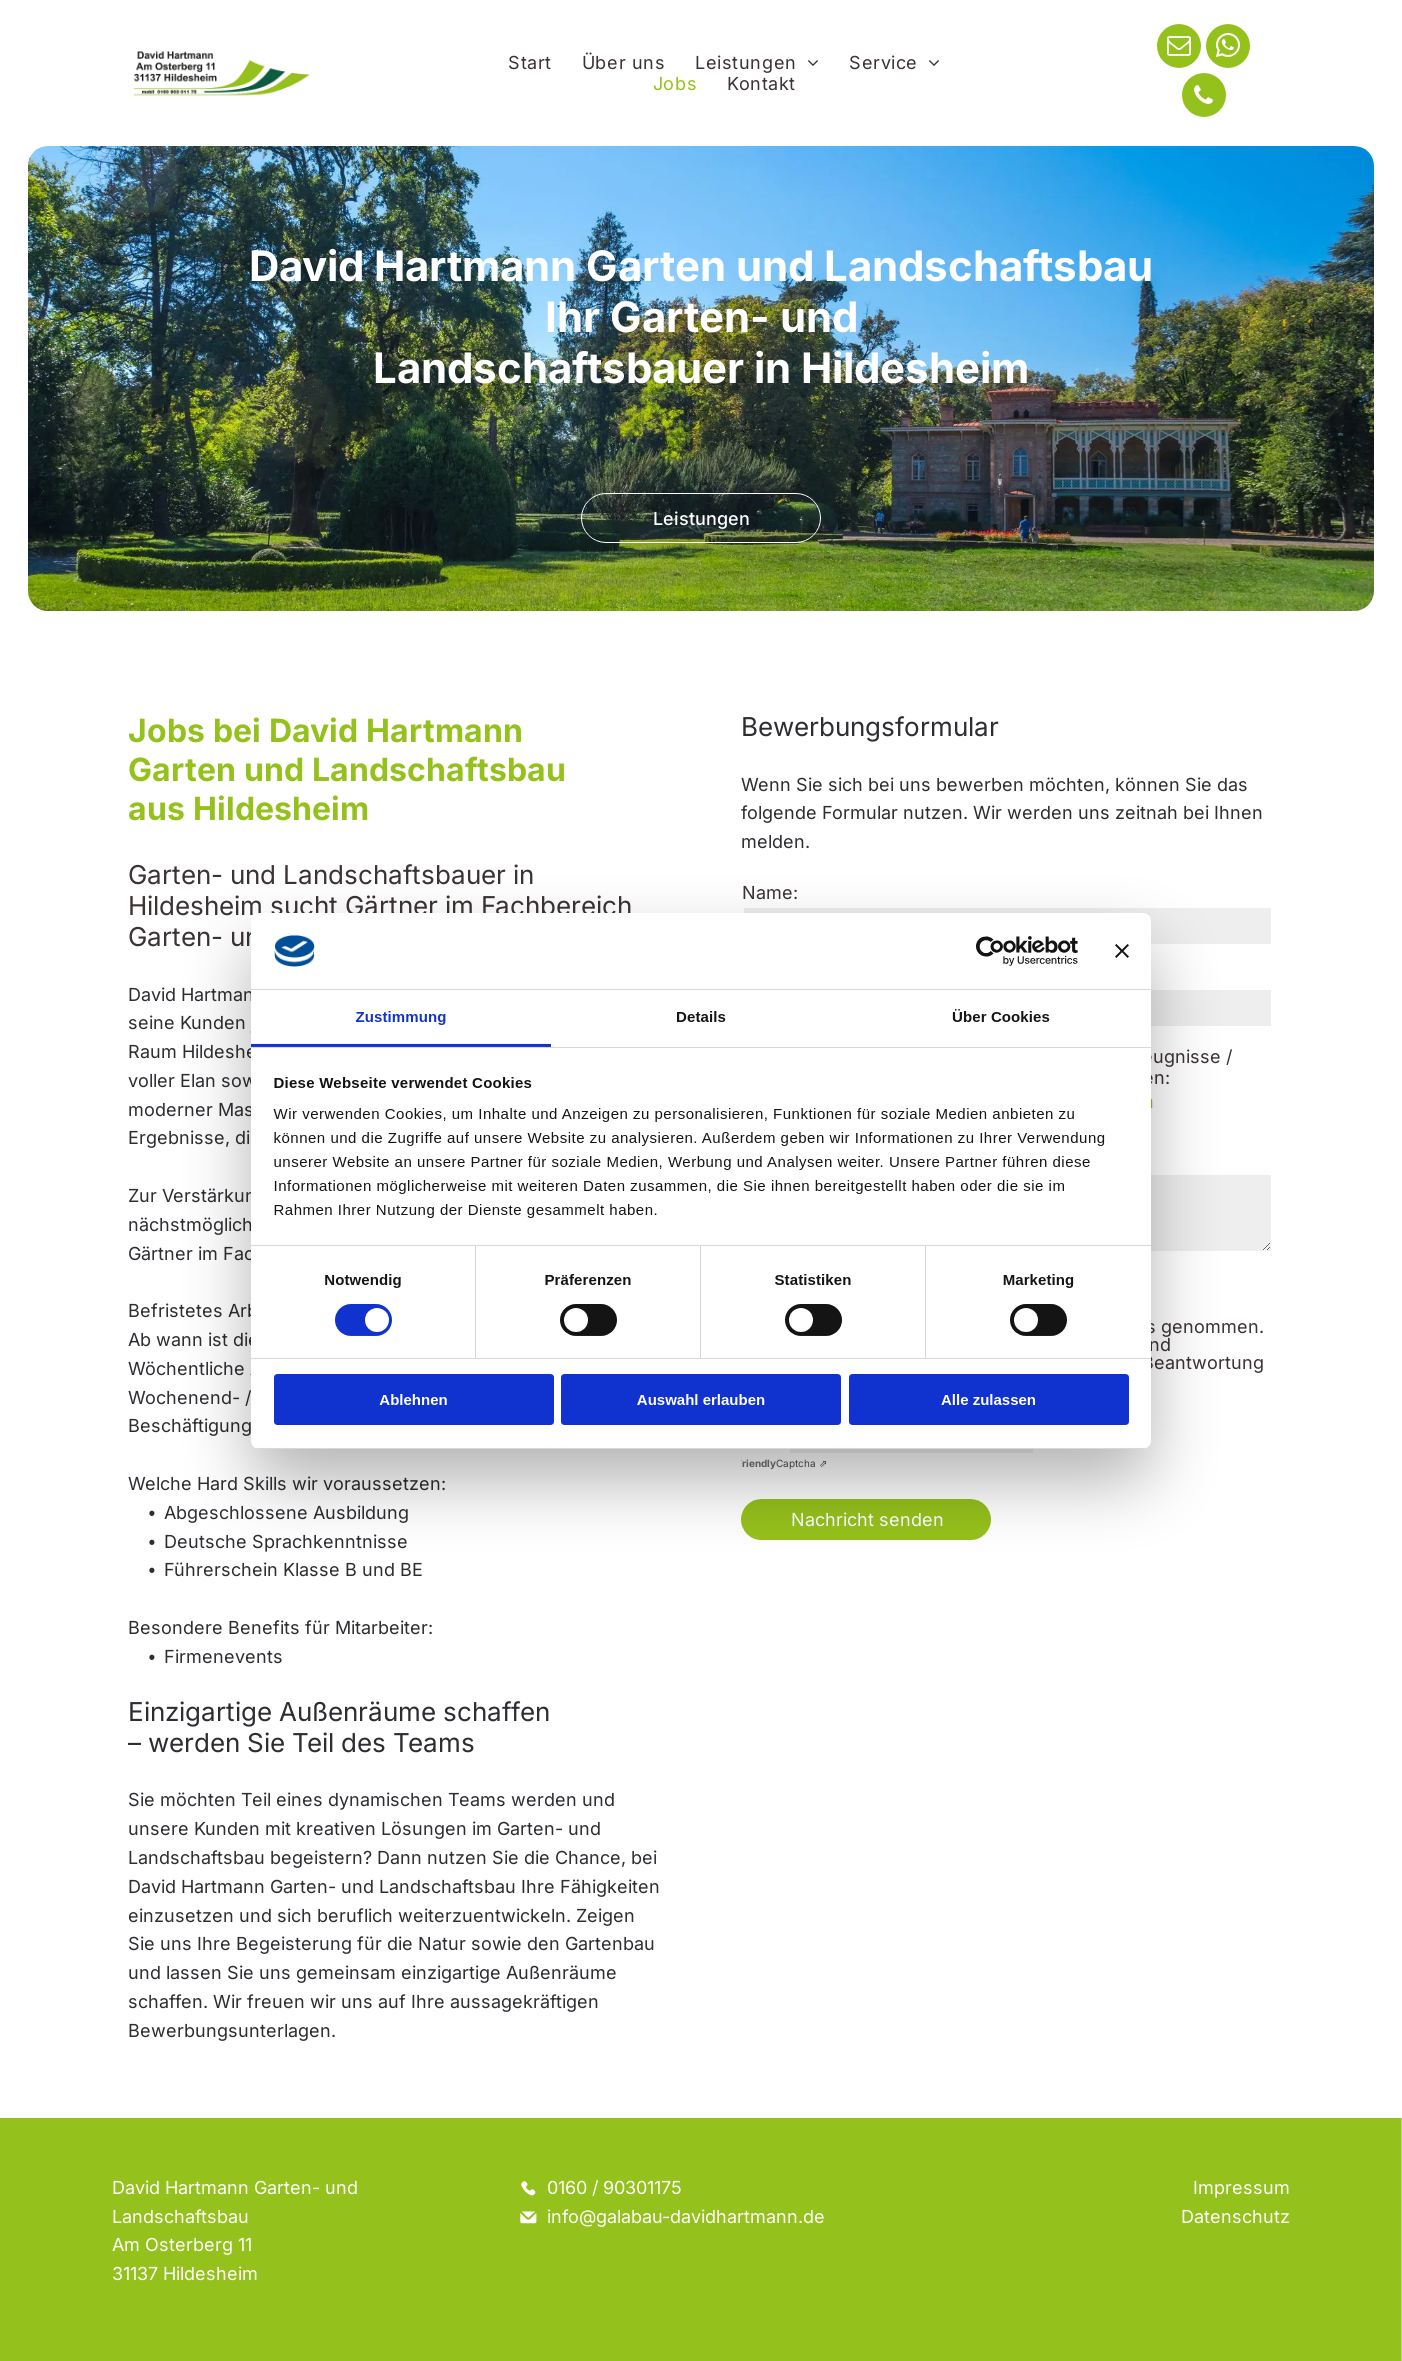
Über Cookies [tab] (1001, 1016)
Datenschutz (1235, 2216)
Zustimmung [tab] (401, 1016)
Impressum (1241, 2187)
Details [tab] (701, 1016)
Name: (770, 892)
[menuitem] (530, 62)
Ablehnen (413, 1399)
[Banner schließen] (1122, 951)
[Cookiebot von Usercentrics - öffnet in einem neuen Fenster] (990, 951)
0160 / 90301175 (614, 2187)
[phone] (1204, 97)
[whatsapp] (1228, 48)
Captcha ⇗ (781, 1463)
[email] (1179, 48)
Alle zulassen (988, 1399)
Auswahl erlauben (701, 1399)
